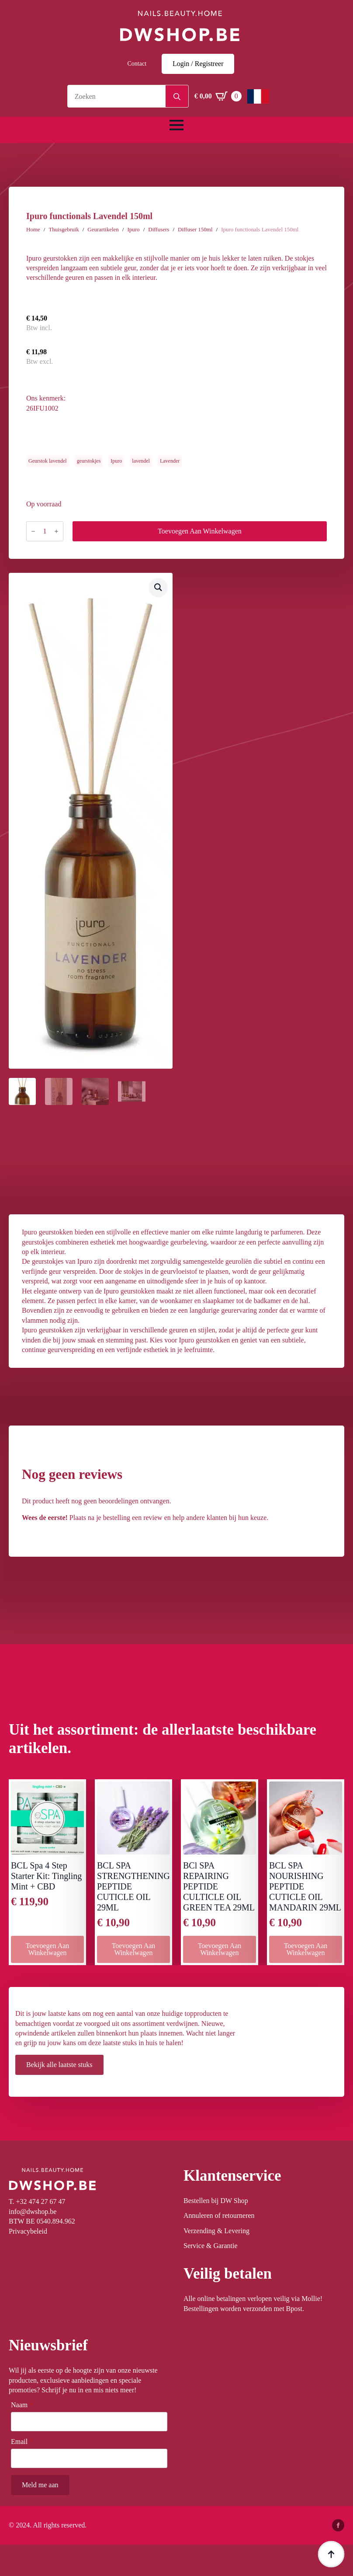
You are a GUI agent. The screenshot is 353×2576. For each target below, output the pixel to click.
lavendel (141, 461)
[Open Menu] (176, 125)
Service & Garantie (210, 2245)
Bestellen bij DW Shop (215, 2200)
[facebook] (338, 2525)
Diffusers (158, 229)
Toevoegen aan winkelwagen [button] (47, 1949)
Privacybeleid (28, 2231)
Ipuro (133, 229)
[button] (158, 587)
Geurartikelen (102, 229)
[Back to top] (331, 2554)
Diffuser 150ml (195, 229)
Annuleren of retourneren (219, 2215)
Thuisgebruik (63, 229)
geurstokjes (89, 461)
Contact (137, 63)
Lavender (170, 461)
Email (22, 2441)
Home (33, 229)
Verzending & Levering (216, 2230)
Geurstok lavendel (47, 461)
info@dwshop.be (32, 2211)
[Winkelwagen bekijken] (218, 96)
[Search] (177, 96)
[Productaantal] (44, 531)
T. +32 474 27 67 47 (37, 2201)
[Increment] (56, 531)
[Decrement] (33, 531)
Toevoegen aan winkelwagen (200, 531)
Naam (22, 2405)
